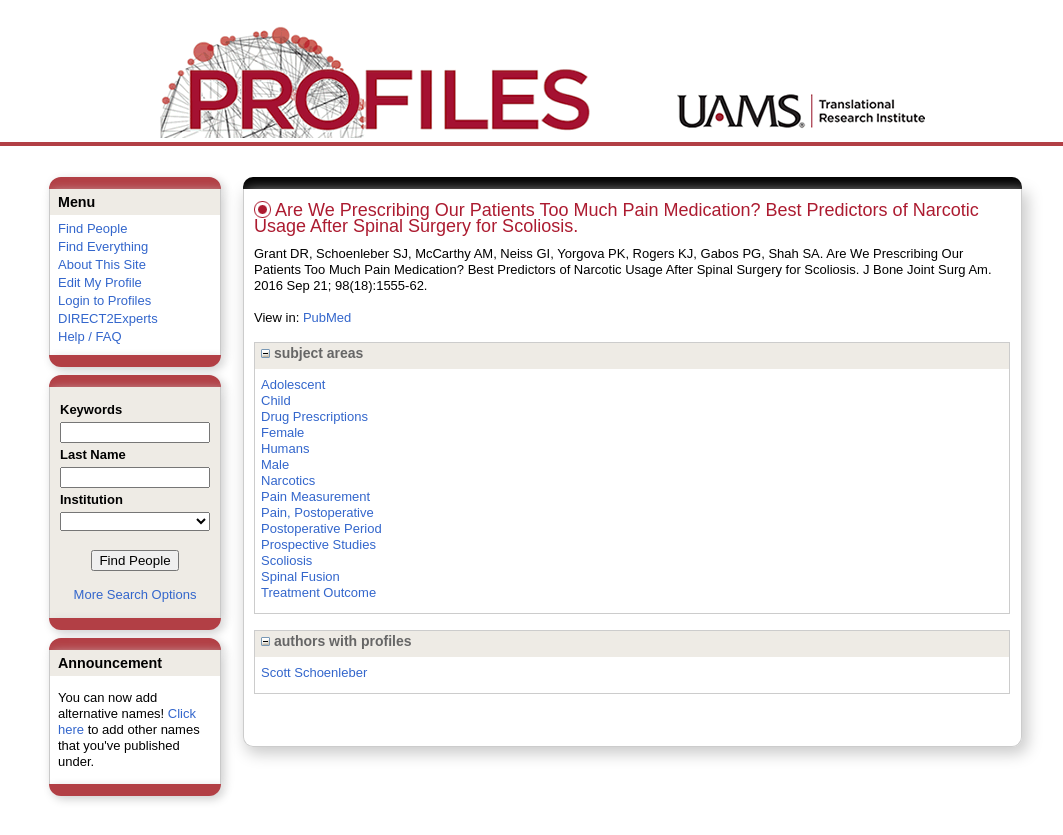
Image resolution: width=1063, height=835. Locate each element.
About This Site (102, 264)
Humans (285, 448)
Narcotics (288, 480)
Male (275, 464)
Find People (92, 228)
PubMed (327, 317)
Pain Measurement (315, 496)
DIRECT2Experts (108, 318)
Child (276, 400)
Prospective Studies (318, 544)
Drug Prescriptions (314, 416)
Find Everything (103, 246)
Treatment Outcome (318, 592)
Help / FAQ (90, 336)
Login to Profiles (104, 300)
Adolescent (293, 384)
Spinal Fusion (300, 576)
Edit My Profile (100, 282)
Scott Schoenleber (314, 672)
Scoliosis (286, 560)
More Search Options (135, 594)
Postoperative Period (321, 528)
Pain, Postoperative (317, 512)
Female (282, 432)
